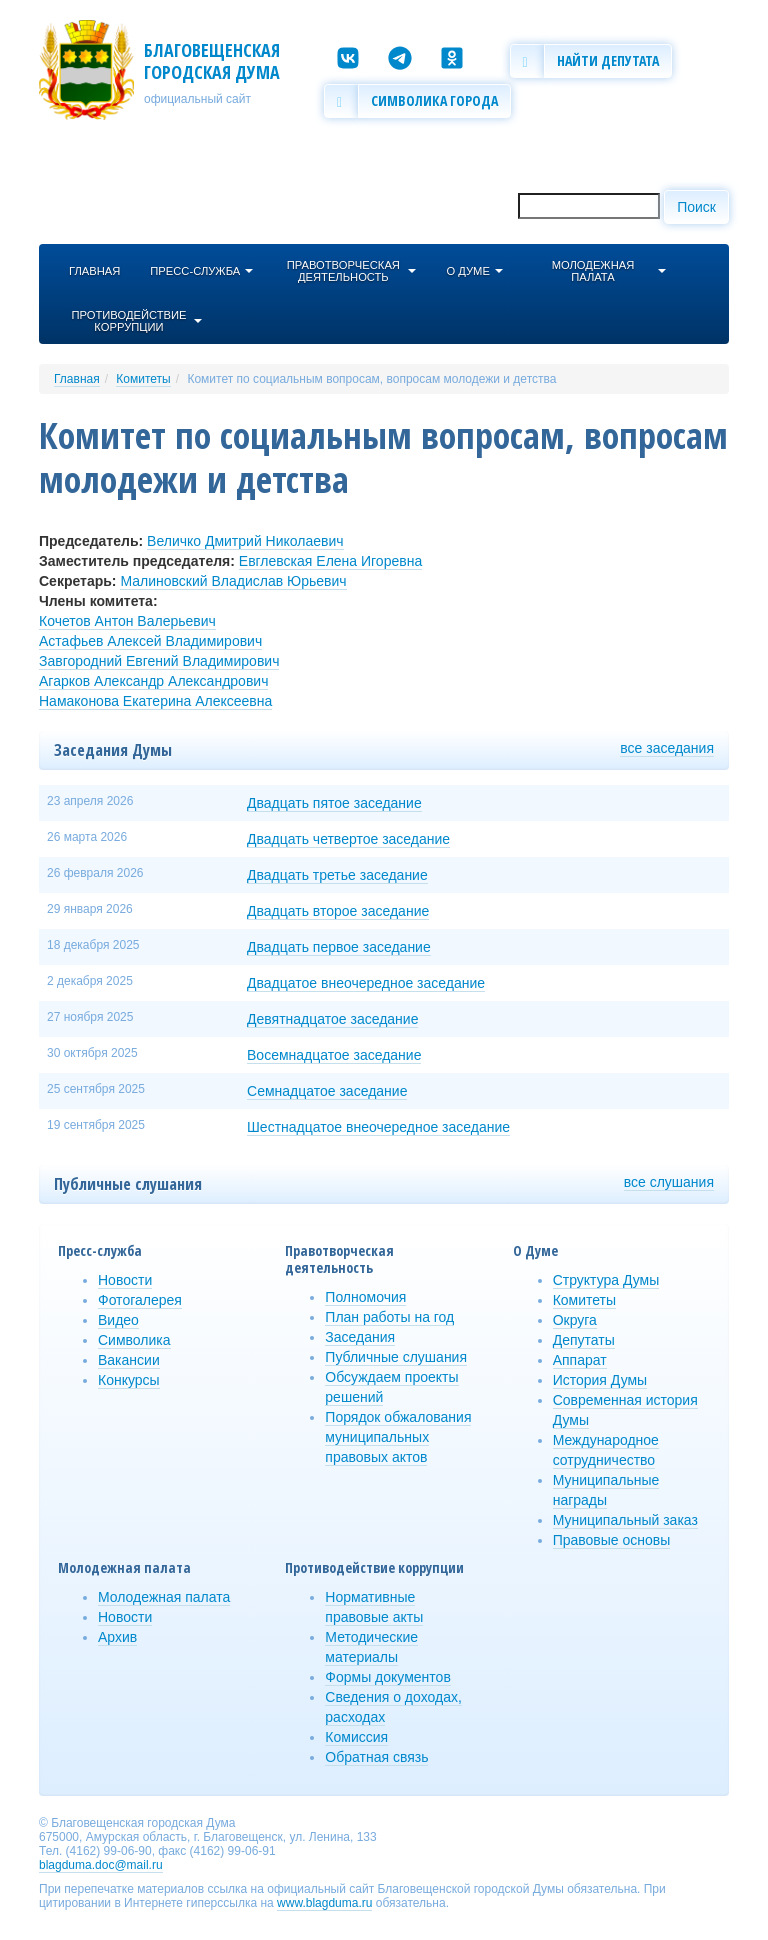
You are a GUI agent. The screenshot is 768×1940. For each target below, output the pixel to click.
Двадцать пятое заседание (334, 803)
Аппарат (580, 1360)
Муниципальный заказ (625, 1520)
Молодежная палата (164, 1597)
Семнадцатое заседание (327, 1091)
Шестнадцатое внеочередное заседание (378, 1127)
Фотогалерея (140, 1300)
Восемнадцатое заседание (334, 1055)
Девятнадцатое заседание (332, 1019)
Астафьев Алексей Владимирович (150, 641)
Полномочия (365, 1297)
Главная (77, 379)
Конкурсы (129, 1380)
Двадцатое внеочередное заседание (366, 983)
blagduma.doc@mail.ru (101, 1865)
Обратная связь (376, 1757)
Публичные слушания (396, 1357)
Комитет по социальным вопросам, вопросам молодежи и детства (371, 379)
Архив (117, 1637)
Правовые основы (612, 1540)
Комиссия (356, 1737)
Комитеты (143, 379)
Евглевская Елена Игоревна (330, 561)
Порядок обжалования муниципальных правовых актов (398, 1437)
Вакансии (129, 1360)
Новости (125, 1280)
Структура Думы (606, 1280)
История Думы (600, 1380)
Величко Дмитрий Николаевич (245, 541)
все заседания (667, 748)
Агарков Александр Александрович (153, 681)
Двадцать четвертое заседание (348, 839)
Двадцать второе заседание (338, 911)
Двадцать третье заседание (337, 875)
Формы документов (388, 1677)
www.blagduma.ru (324, 1903)
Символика (134, 1340)
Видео (118, 1320)
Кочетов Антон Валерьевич (127, 621)
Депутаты (584, 1340)
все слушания (669, 1182)
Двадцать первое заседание (339, 947)
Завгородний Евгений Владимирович (159, 661)
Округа (575, 1320)
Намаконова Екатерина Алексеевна (155, 701)
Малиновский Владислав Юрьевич (233, 581)
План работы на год (389, 1317)
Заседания (360, 1337)
